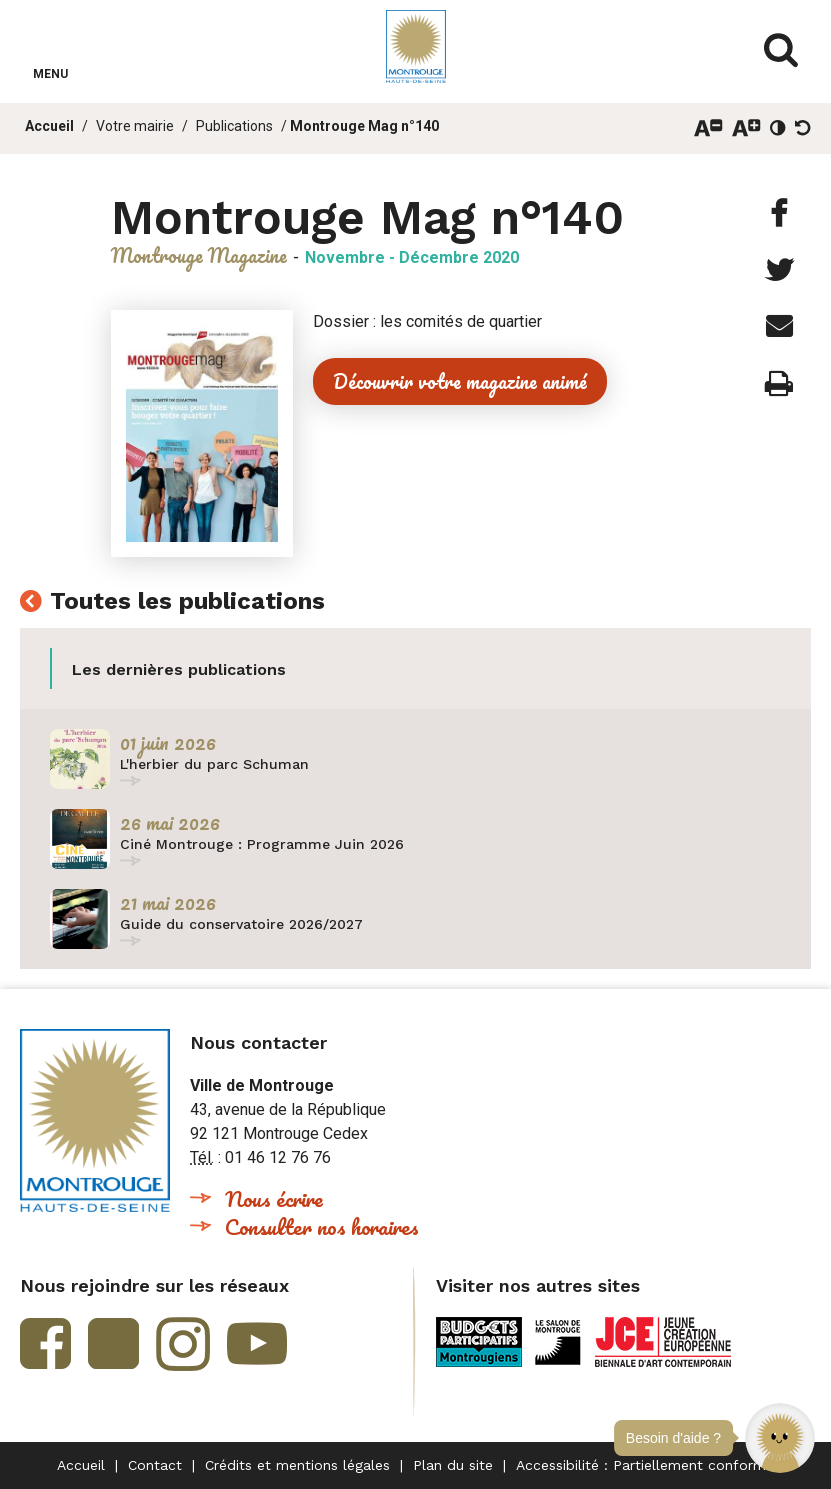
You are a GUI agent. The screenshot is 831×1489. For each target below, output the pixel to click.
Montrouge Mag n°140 (364, 126)
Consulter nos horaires (322, 1226)
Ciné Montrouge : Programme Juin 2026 (262, 844)
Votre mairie (135, 126)
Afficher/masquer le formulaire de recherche (781, 50)
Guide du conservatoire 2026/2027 (241, 924)
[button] (780, 1438)
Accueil (49, 126)
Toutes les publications (187, 602)
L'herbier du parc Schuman (214, 764)
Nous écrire (274, 1198)
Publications (234, 126)
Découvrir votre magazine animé (460, 381)
